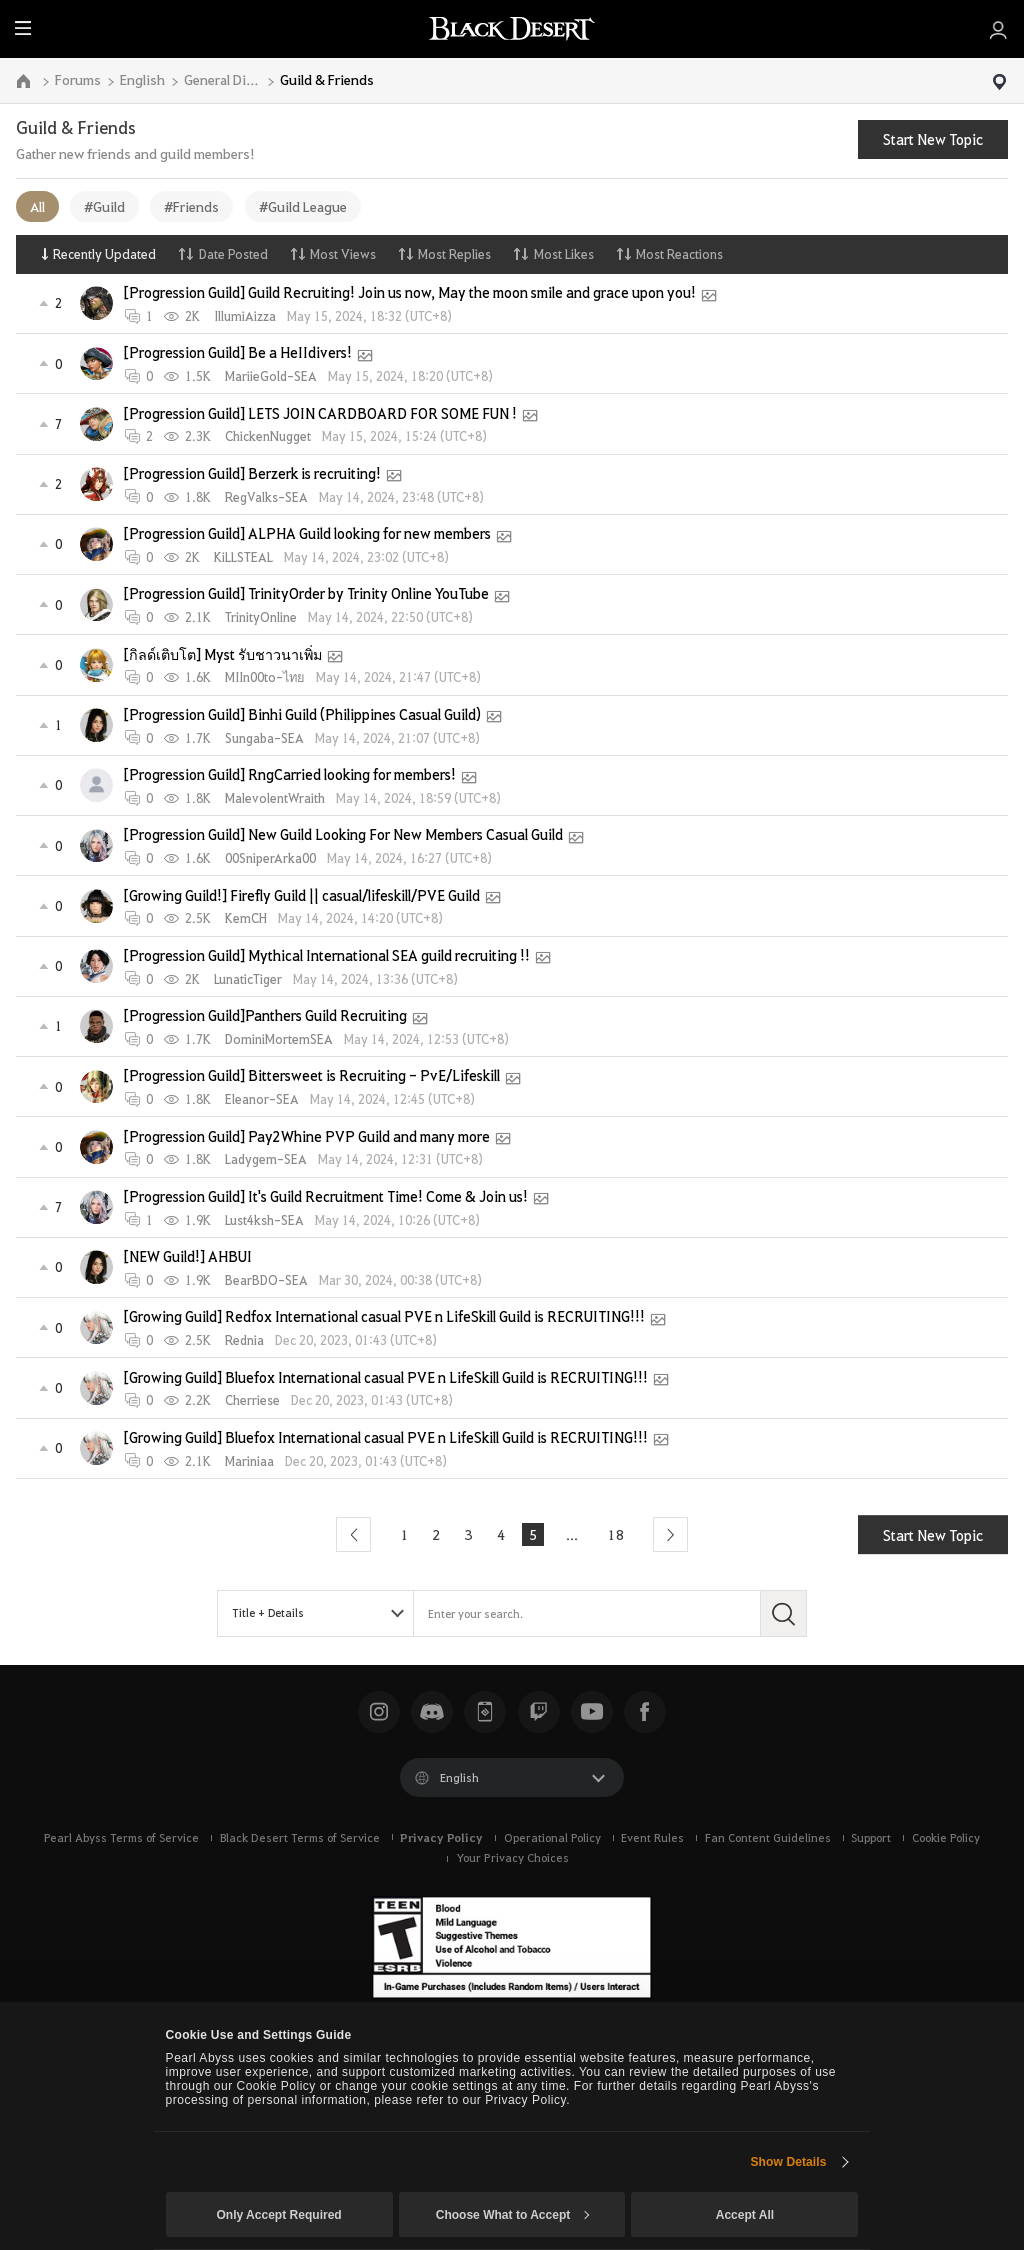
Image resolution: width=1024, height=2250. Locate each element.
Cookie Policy (946, 1837)
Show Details (788, 2162)
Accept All (745, 2215)
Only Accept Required (278, 2215)
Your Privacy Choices (512, 1857)
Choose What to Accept (513, 2215)
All (37, 206)
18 (616, 1534)
